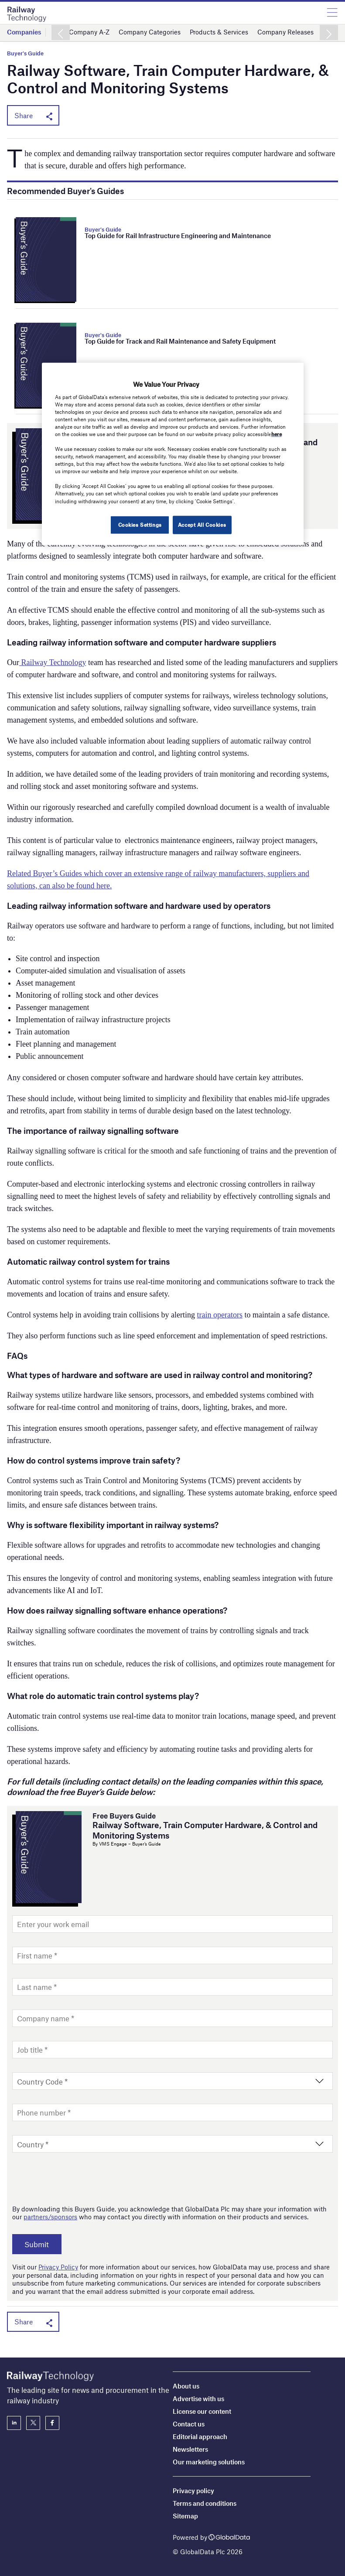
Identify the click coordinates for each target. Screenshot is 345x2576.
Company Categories (150, 32)
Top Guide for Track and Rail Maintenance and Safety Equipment (180, 341)
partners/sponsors (50, 2217)
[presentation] (78, 2178)
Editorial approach (200, 2436)
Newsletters (190, 2449)
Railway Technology (52, 662)
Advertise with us (198, 2398)
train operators (219, 1314)
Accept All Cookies (202, 524)
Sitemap (185, 2516)
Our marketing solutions (209, 2462)
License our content (202, 2411)
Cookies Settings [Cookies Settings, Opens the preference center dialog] (138, 524)
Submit (39, 2244)
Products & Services (219, 32)
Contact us (189, 2424)
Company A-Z (89, 32)
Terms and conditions (204, 2503)
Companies (24, 32)
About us (186, 2386)
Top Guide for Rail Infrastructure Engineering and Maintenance (178, 235)
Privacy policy (193, 2490)
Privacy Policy (58, 2267)
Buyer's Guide (25, 53)
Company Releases (285, 32)
